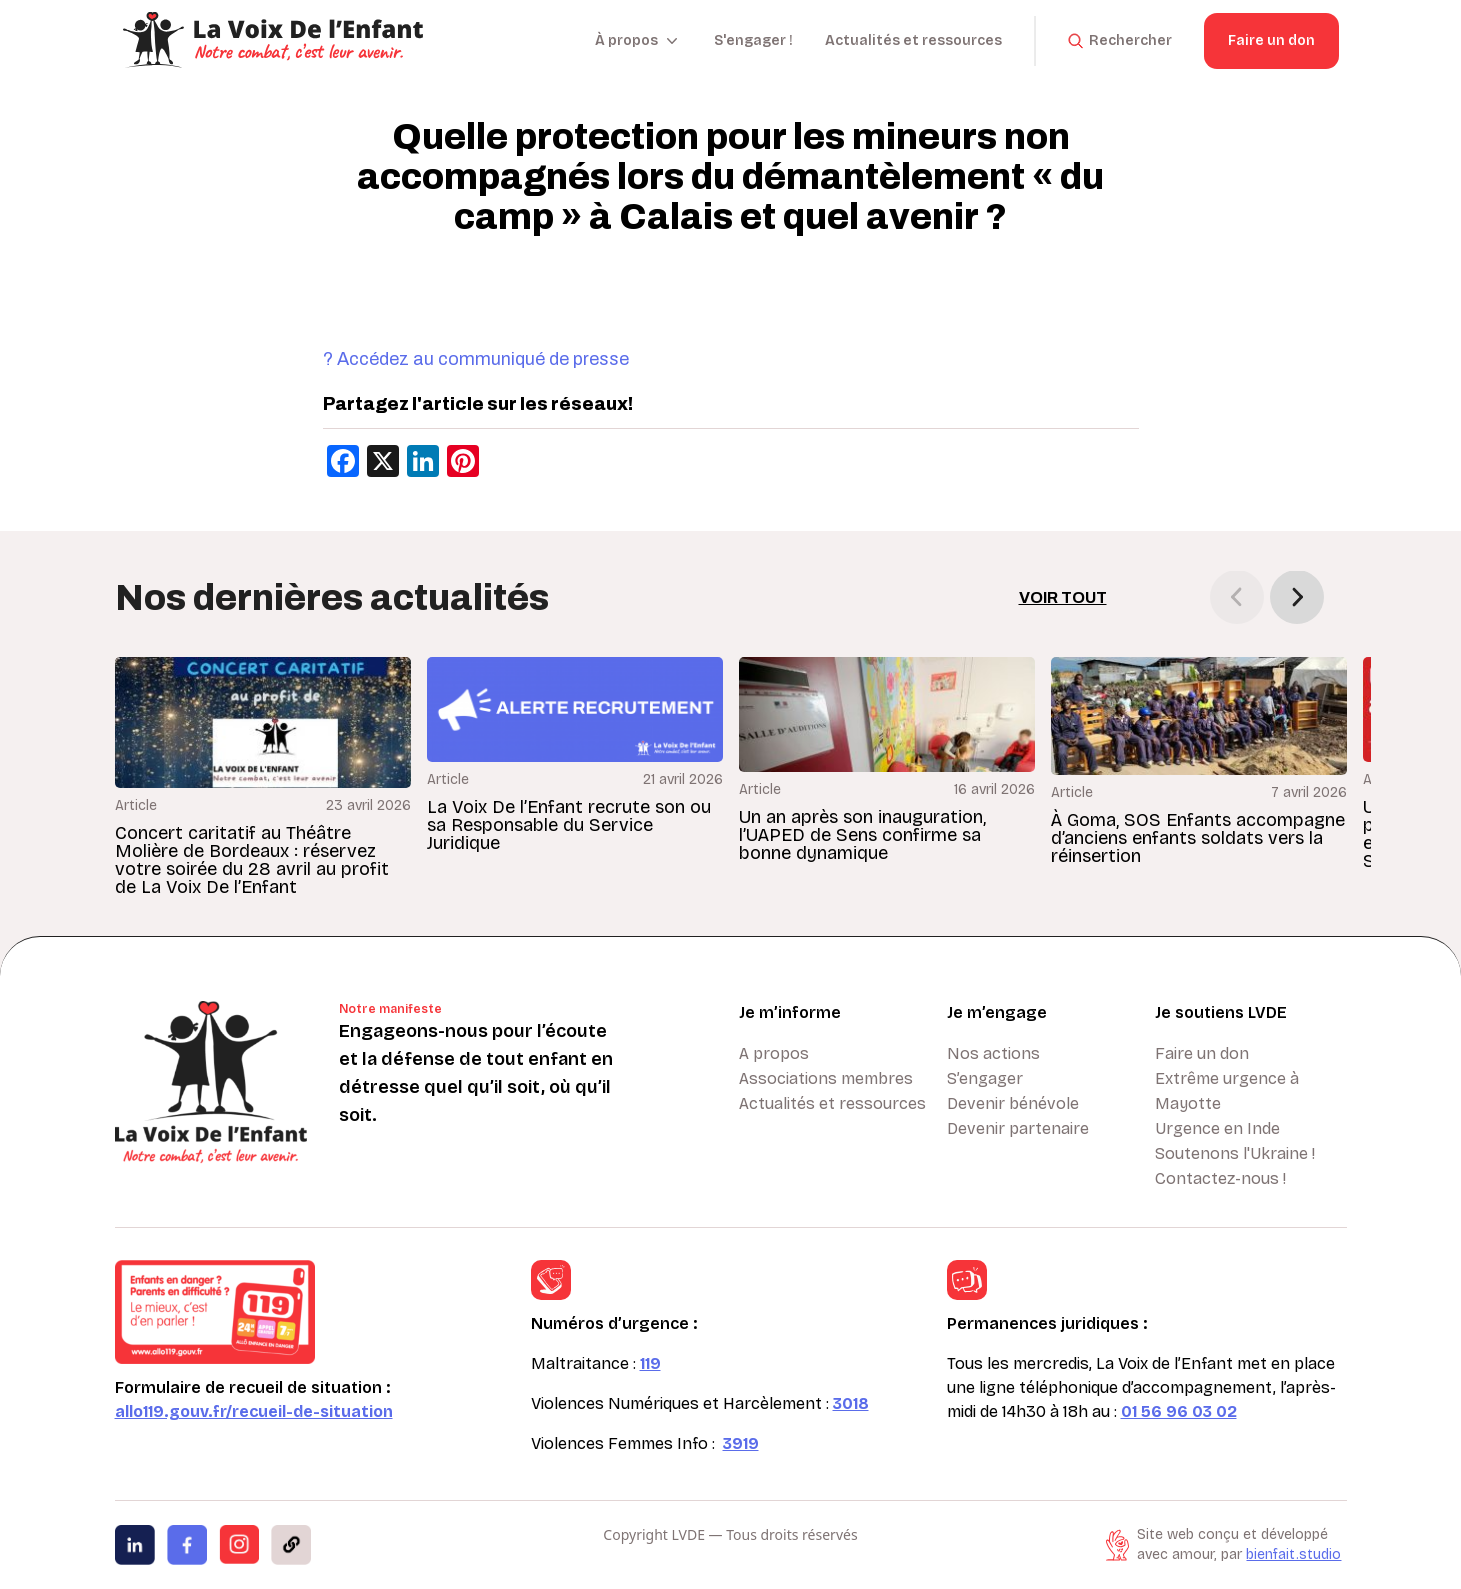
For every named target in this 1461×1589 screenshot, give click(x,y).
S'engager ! (753, 40)
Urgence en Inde (1217, 1128)
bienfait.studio (1293, 1554)
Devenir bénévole (1013, 1103)
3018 (851, 1403)
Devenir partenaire (1018, 1128)
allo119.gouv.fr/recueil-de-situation (254, 1411)
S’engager (985, 1078)
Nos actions (993, 1053)
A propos (774, 1053)
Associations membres (826, 1078)
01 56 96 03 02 (1179, 1411)
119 (650, 1363)
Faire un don (1271, 40)
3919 (741, 1443)
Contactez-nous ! (1220, 1178)
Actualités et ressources (913, 40)
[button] (1297, 597)
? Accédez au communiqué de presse (476, 359)
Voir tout (1063, 597)
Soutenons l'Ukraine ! (1235, 1153)
